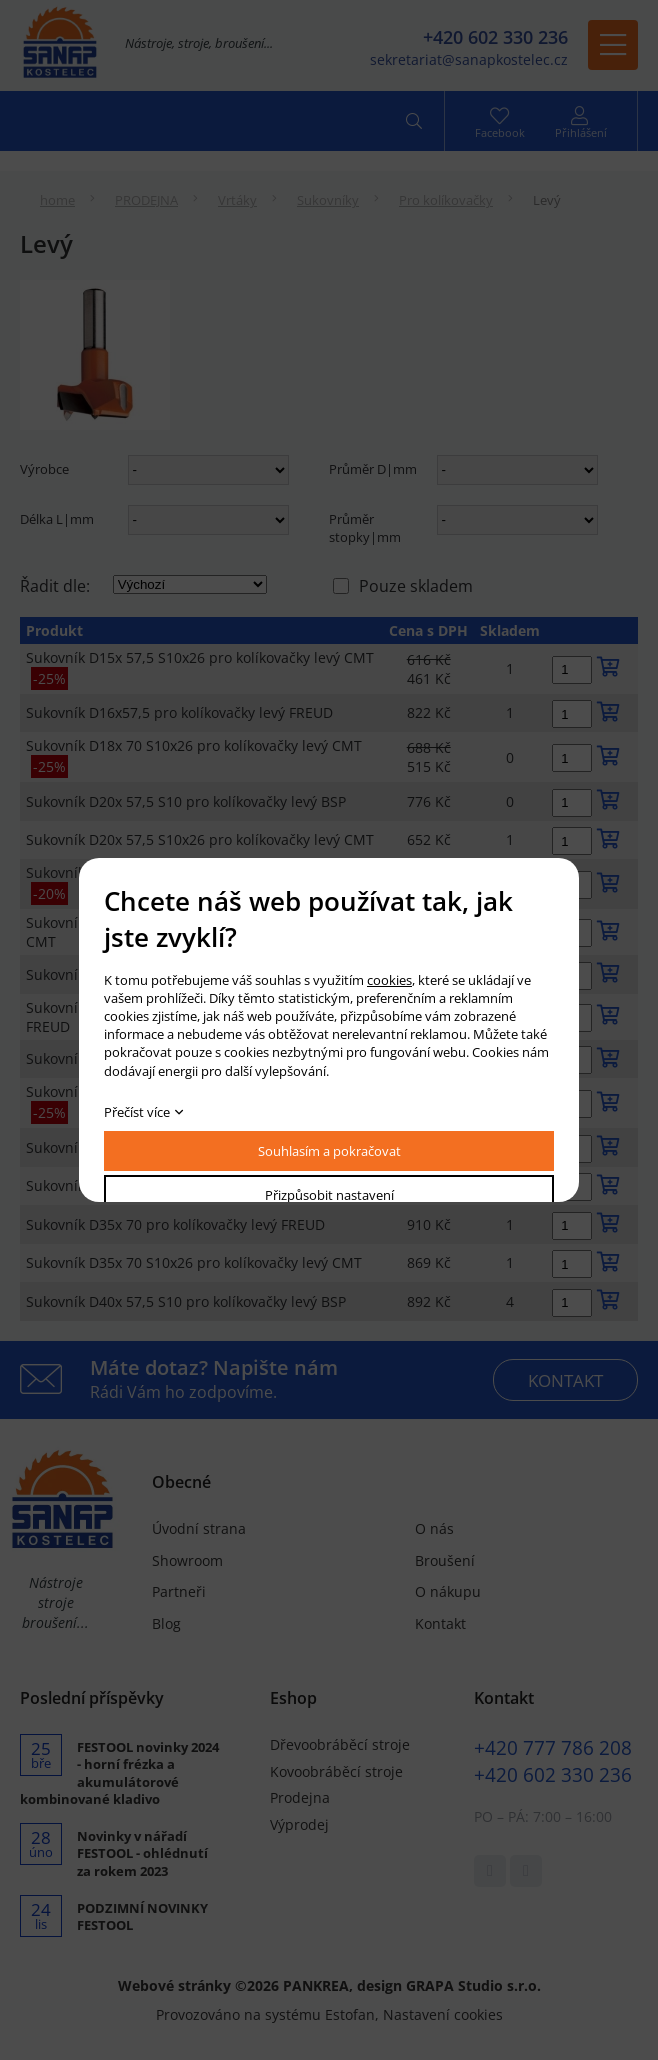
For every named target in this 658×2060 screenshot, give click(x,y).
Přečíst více (137, 1112)
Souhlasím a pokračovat (329, 1151)
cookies (389, 980)
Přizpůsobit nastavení (329, 1195)
